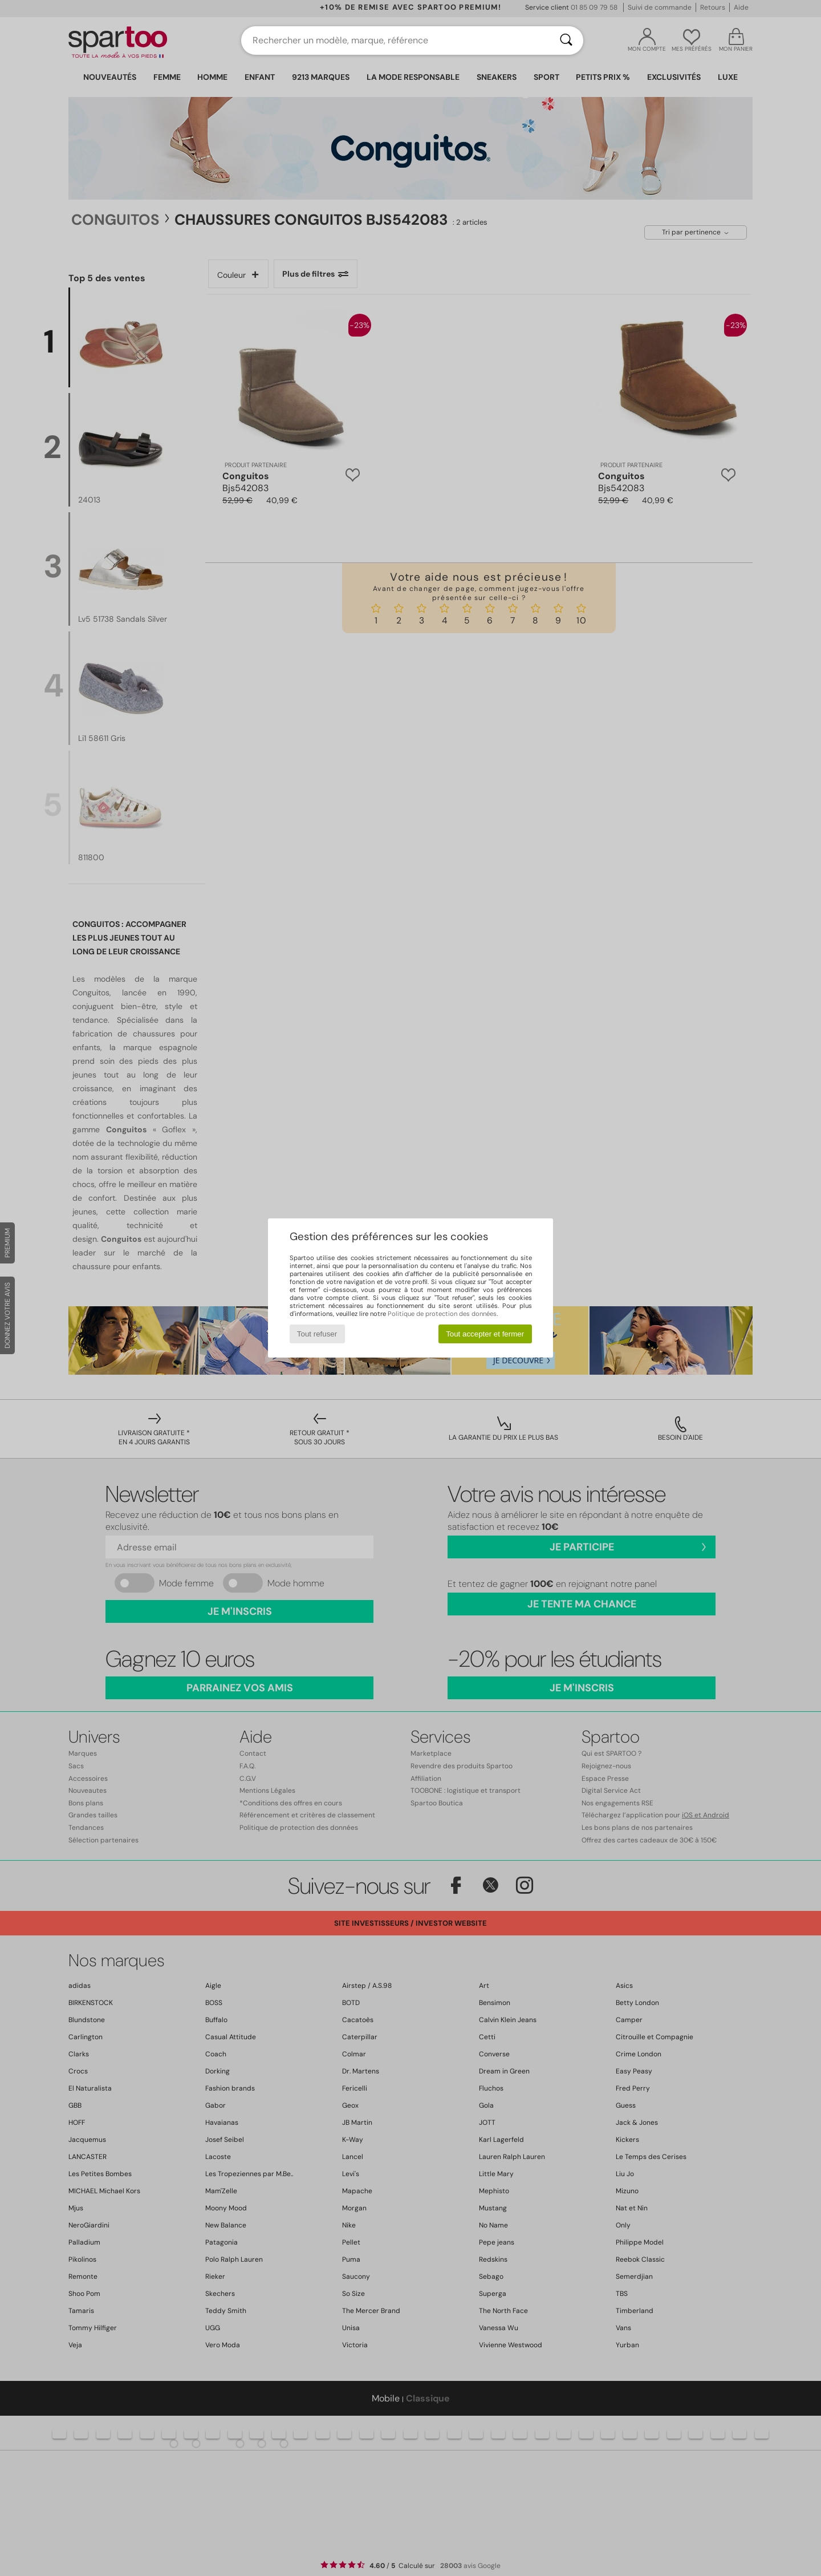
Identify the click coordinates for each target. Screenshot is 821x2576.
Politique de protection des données (442, 1314)
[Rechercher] (566, 40)
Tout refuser (317, 1334)
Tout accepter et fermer (485, 1334)
